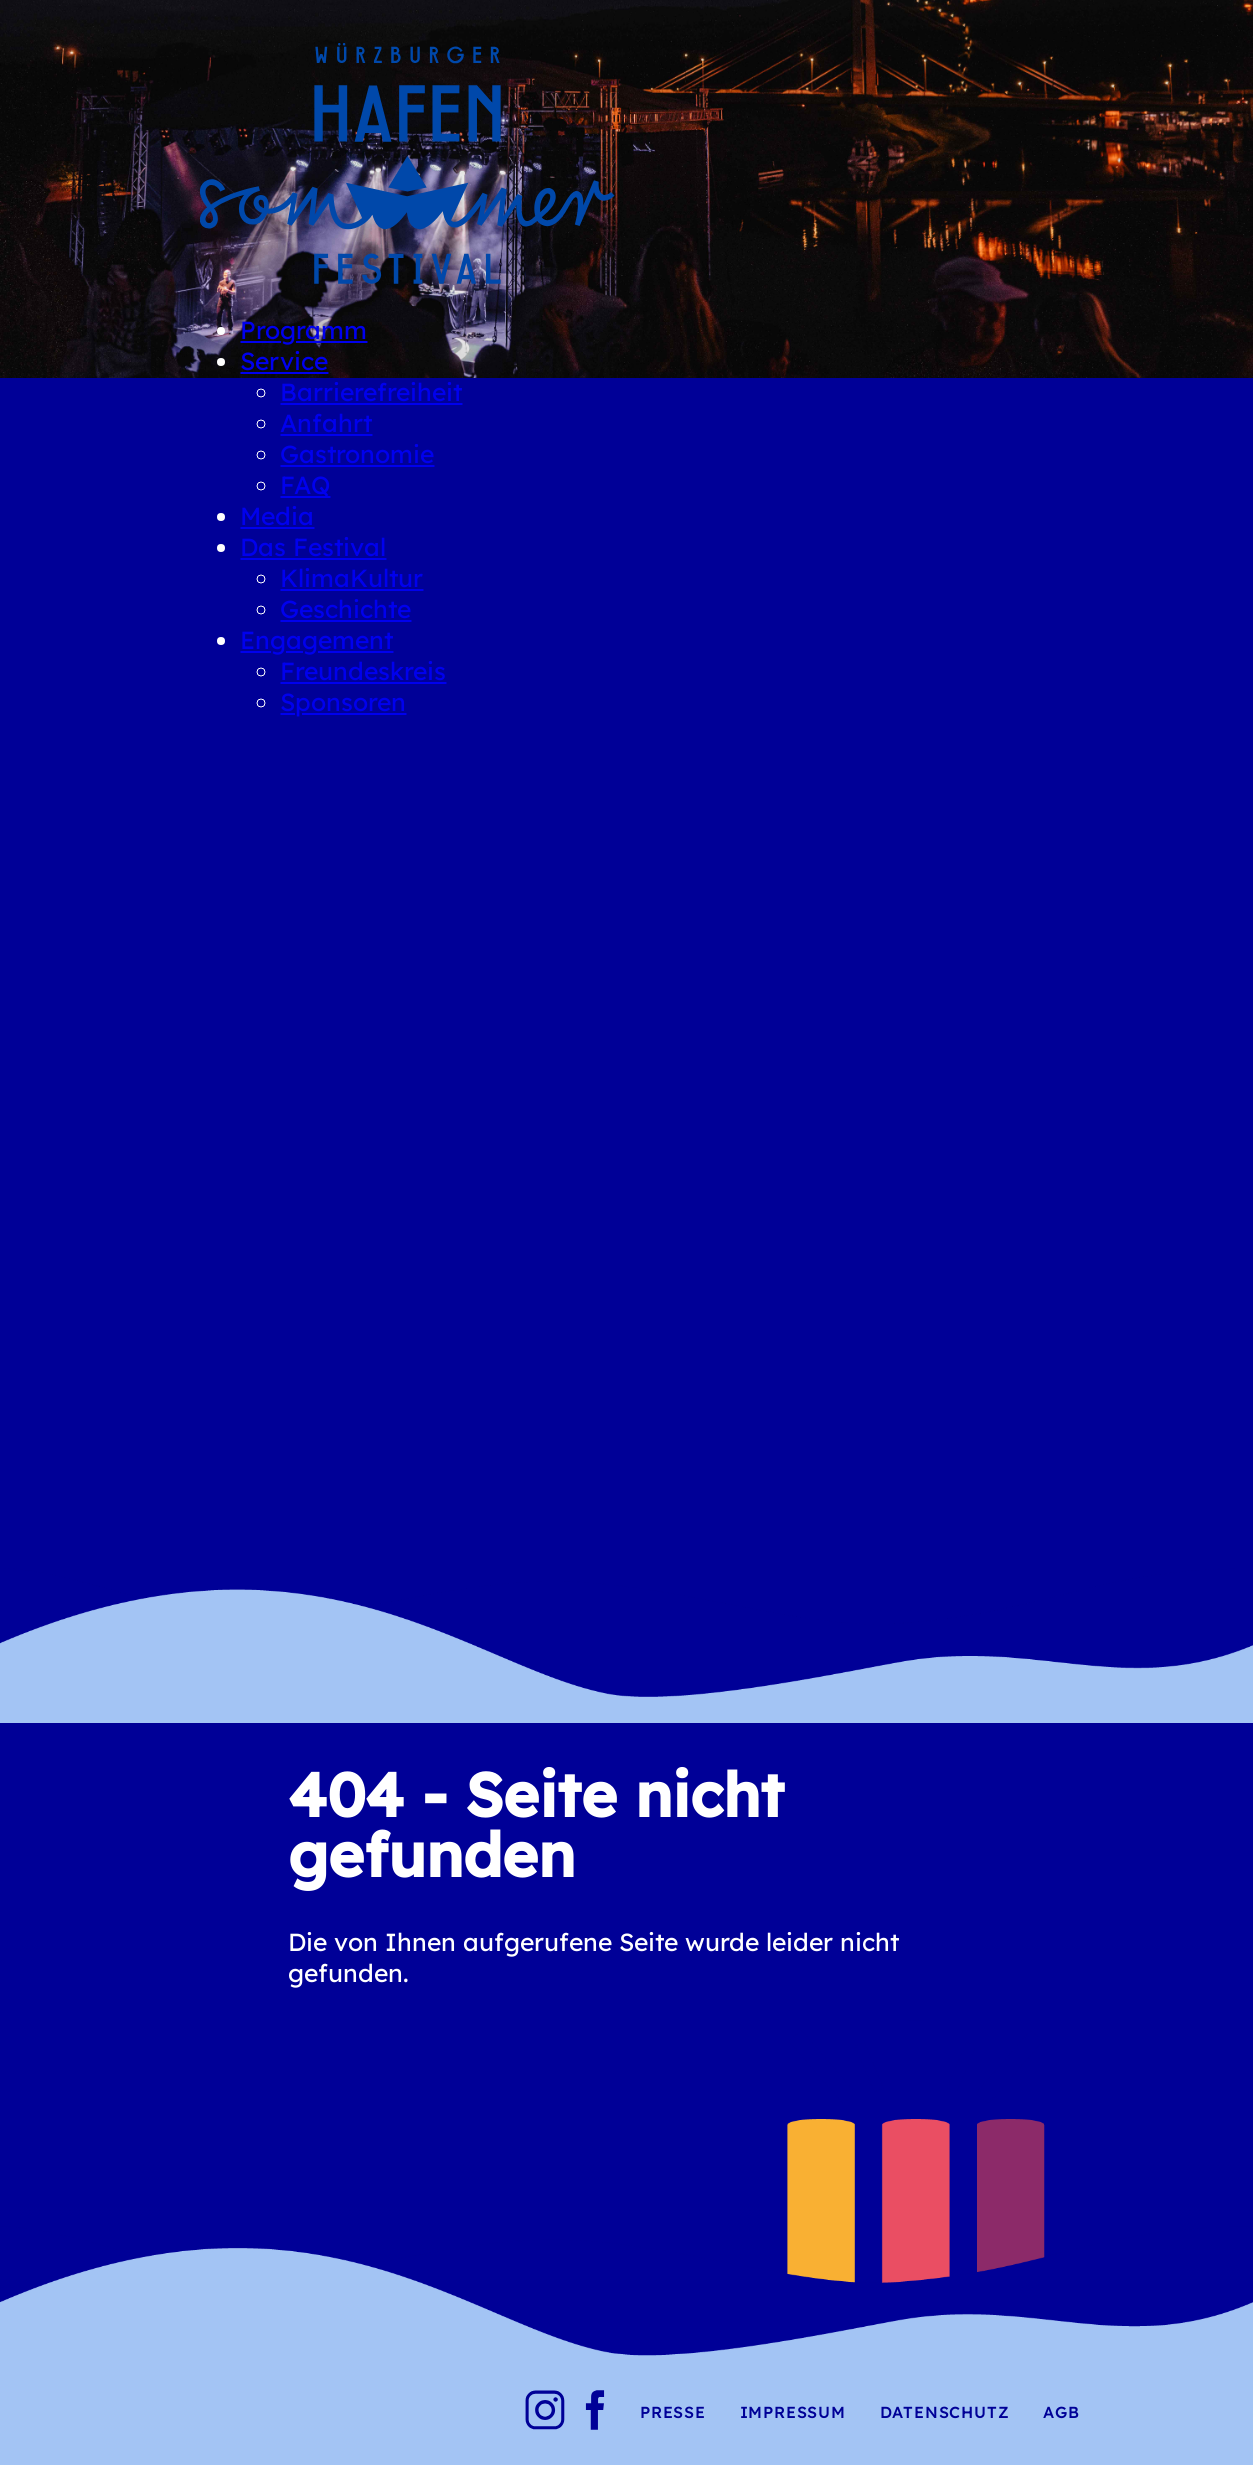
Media (277, 515)
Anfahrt (326, 422)
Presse (673, 2412)
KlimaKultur (351, 577)
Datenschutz (945, 2412)
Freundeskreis (363, 670)
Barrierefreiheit (371, 391)
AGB (1061, 2412)
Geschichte (345, 608)
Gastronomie (357, 453)
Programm (303, 329)
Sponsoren (343, 701)
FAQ (305, 484)
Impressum (793, 2412)
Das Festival (313, 546)
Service (284, 360)
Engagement (316, 639)
